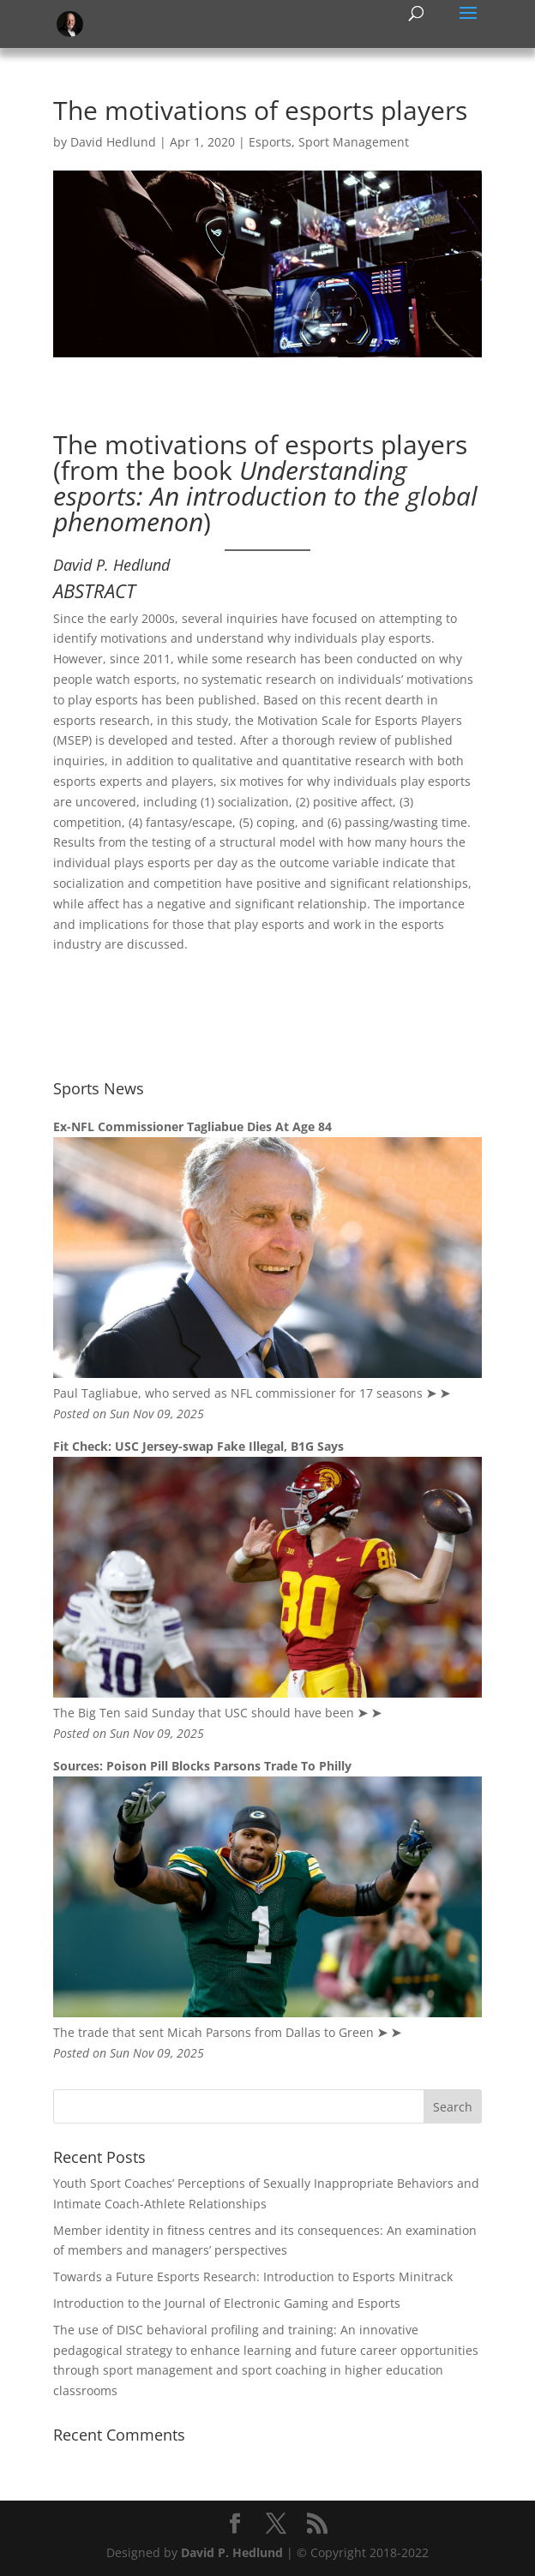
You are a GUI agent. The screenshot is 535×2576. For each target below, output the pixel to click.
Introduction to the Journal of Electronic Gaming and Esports (226, 2303)
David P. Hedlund (232, 2552)
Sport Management (353, 142)
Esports (270, 142)
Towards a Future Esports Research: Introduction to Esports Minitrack (253, 2276)
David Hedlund (113, 142)
